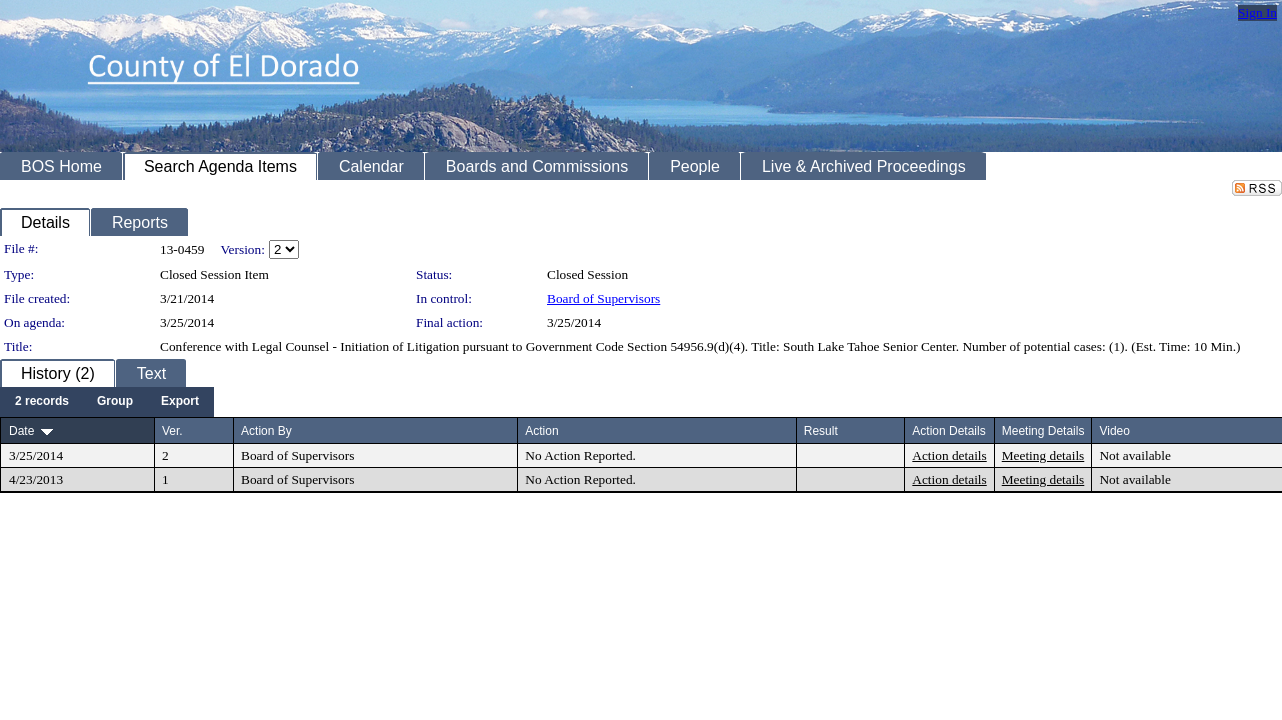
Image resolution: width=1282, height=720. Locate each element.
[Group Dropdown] (115, 402)
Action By (266, 431)
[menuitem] (42, 402)
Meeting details (1043, 455)
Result (821, 431)
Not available (1134, 455)
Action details (949, 455)
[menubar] (107, 402)
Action (541, 431)
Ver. (172, 431)
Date (21, 431)
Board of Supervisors (603, 298)
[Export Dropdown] (180, 402)
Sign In (1257, 12)
